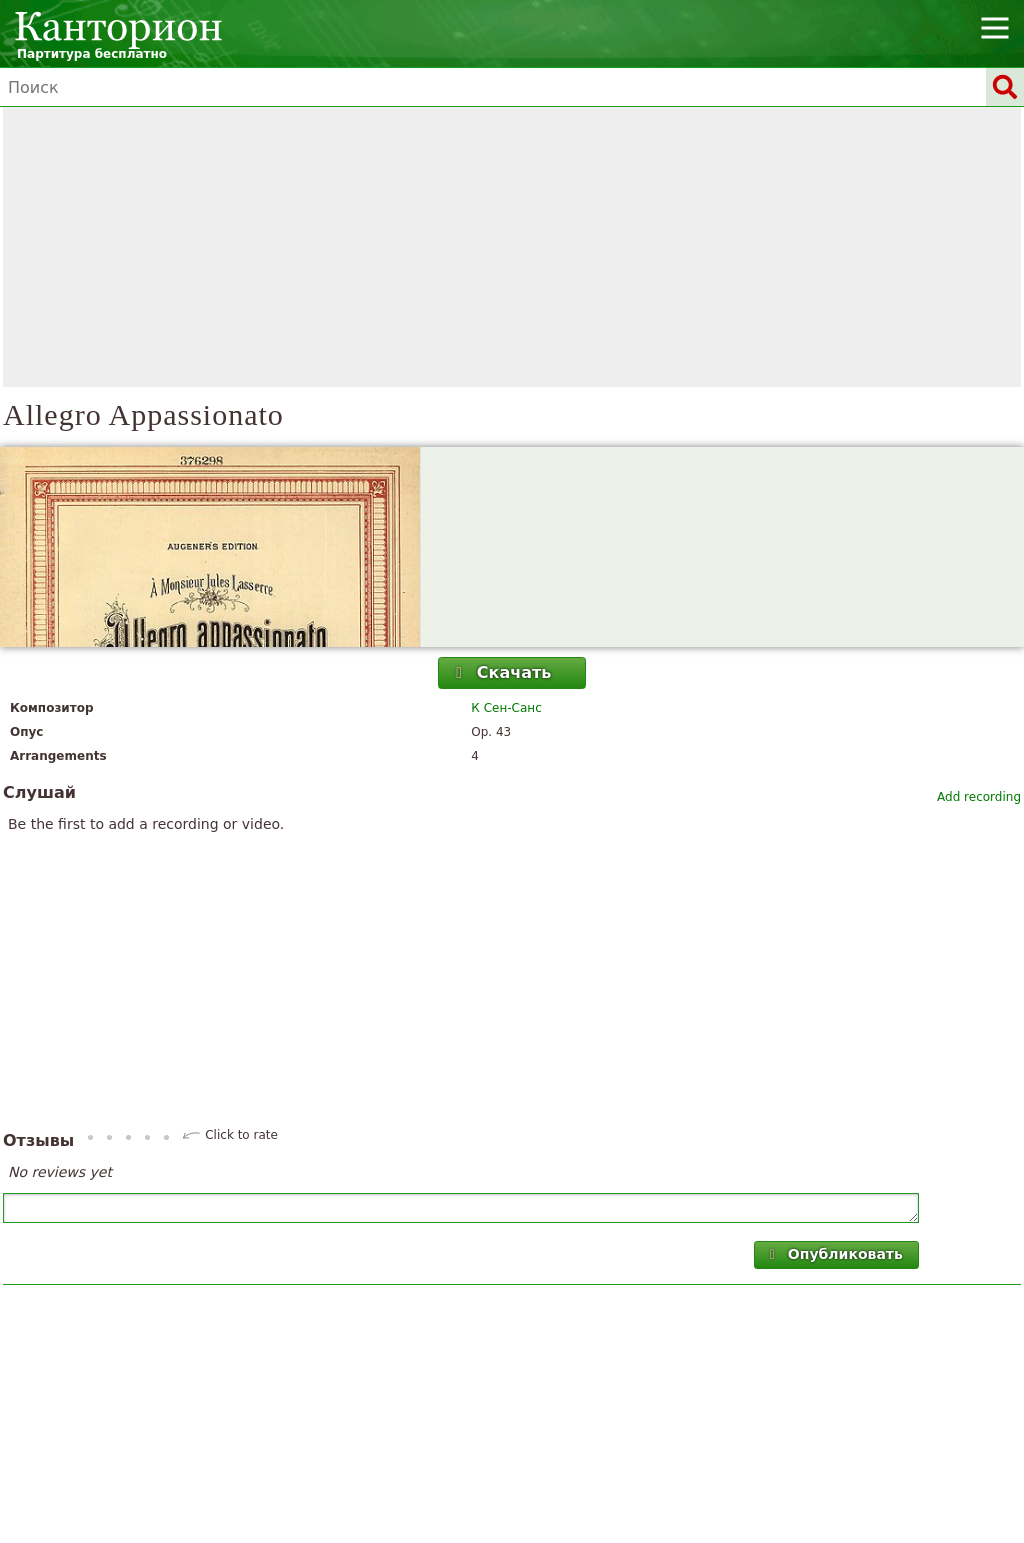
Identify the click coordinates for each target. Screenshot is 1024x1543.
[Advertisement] (512, 247)
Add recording (979, 797)
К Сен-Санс (506, 708)
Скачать (501, 672)
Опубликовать (833, 1254)
